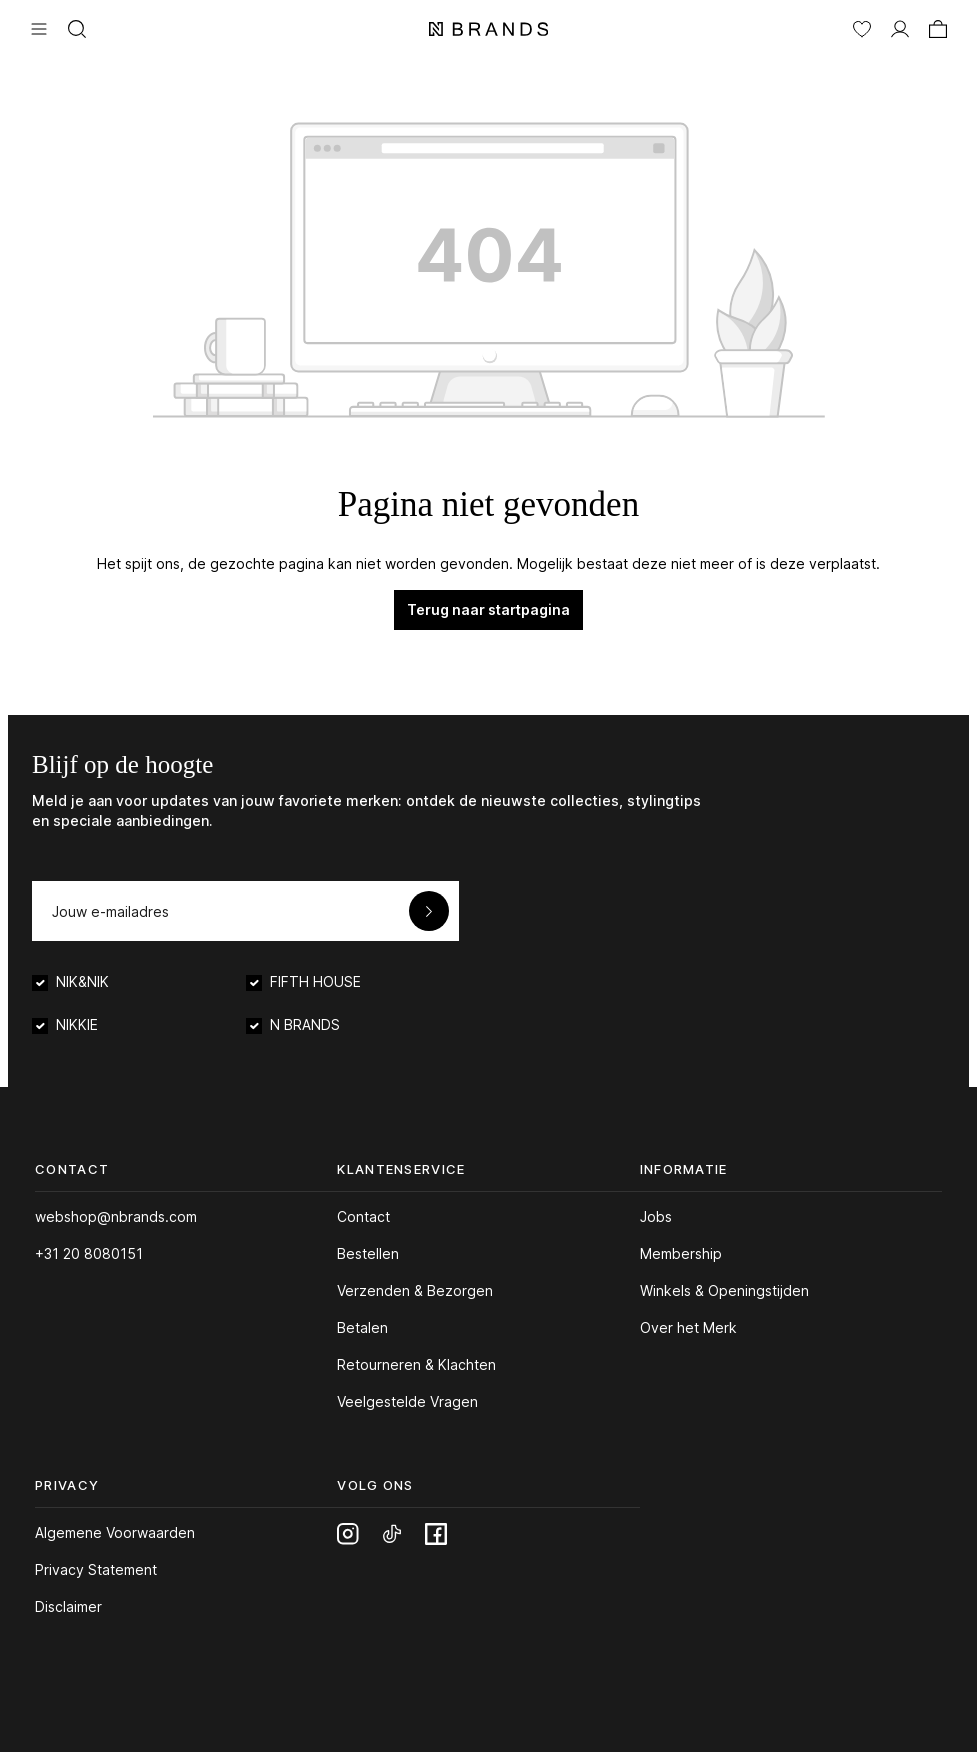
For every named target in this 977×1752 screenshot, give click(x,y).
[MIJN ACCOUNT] (900, 27)
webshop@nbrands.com (116, 1216)
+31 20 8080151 (89, 1253)
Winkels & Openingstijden (724, 1290)
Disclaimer (68, 1606)
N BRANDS (305, 1024)
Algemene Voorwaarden (115, 1532)
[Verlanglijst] (862, 27)
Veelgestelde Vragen (407, 1401)
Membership (681, 1253)
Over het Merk (688, 1327)
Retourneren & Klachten (416, 1364)
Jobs (656, 1216)
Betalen (362, 1327)
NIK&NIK (82, 981)
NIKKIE (77, 1024)
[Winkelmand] (938, 27)
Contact (363, 1216)
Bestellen (368, 1253)
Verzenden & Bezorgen (415, 1290)
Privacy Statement (96, 1569)
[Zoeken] (77, 27)
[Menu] (39, 27)
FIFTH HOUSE (315, 981)
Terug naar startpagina (488, 609)
